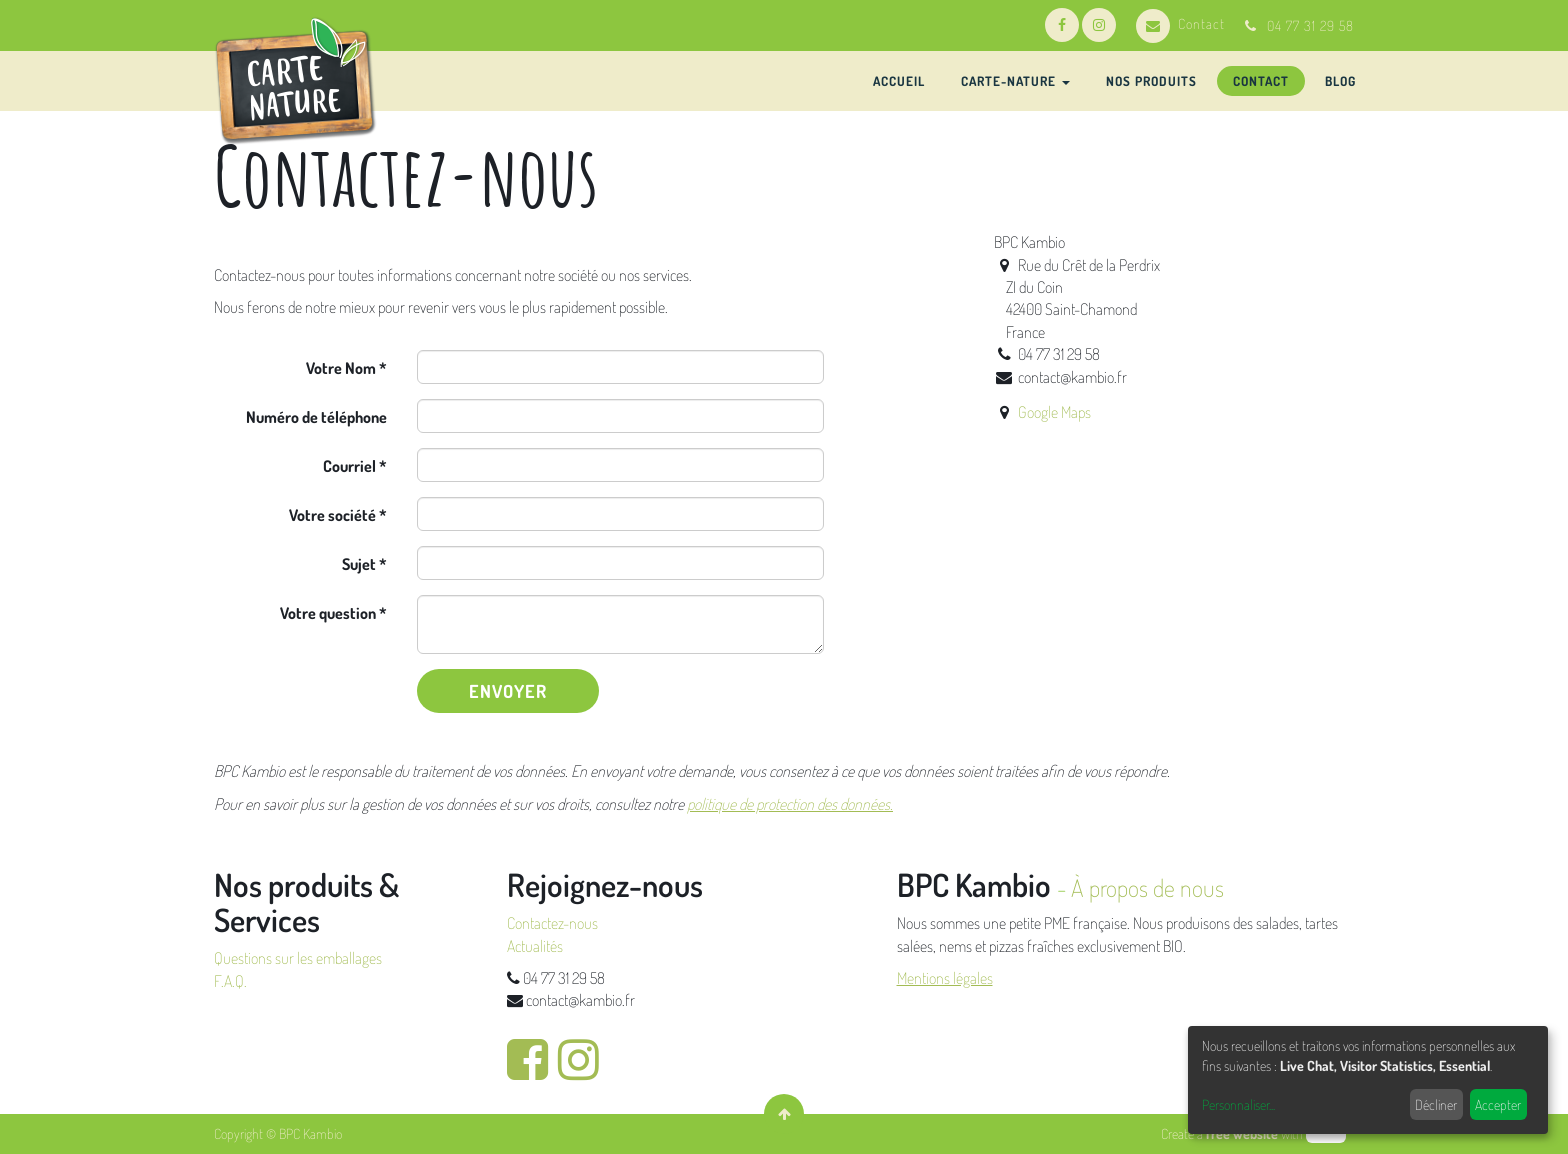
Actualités (535, 946)
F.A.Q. (230, 981)
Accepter (1498, 1104)
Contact (1180, 23)
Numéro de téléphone (316, 417)
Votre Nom (341, 368)
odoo (1326, 1133)
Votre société (332, 515)
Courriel (349, 466)
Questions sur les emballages (298, 958)
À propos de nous (1147, 887)
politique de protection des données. (790, 804)
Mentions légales (945, 978)
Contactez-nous (552, 923)
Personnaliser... (1238, 1104)
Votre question (328, 613)
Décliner (1436, 1104)
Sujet (359, 564)
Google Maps (1054, 412)
